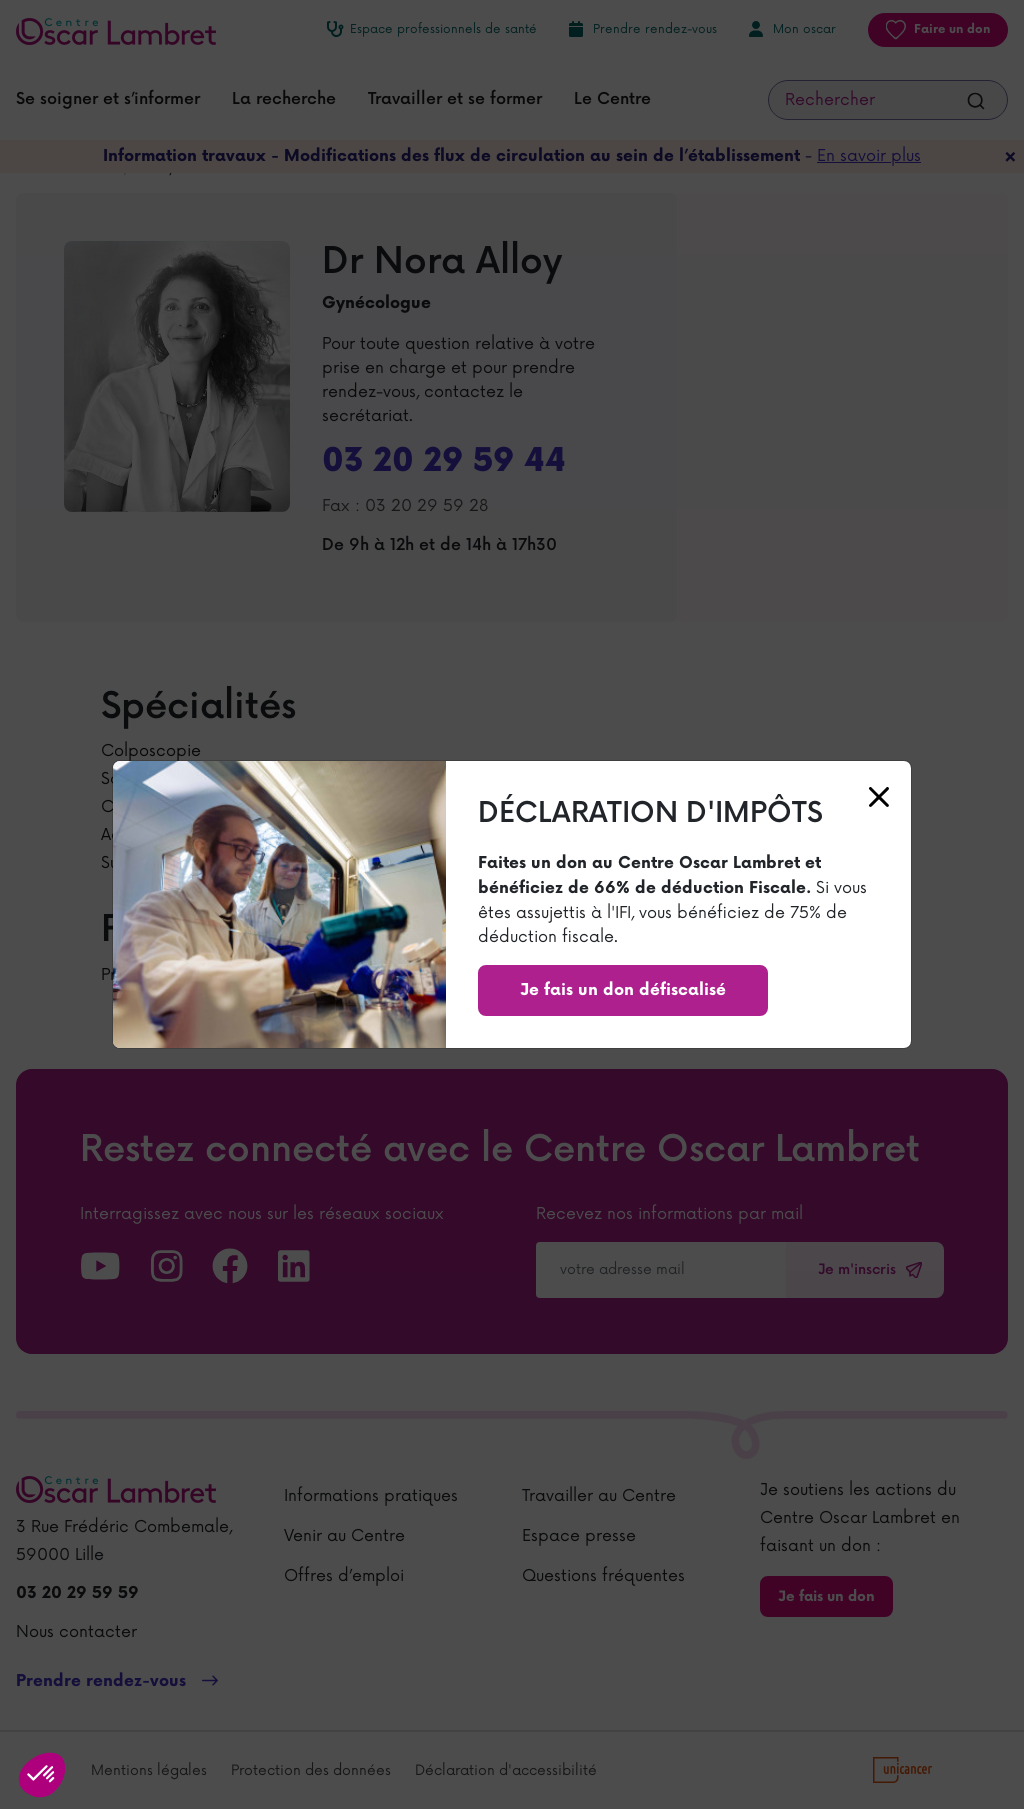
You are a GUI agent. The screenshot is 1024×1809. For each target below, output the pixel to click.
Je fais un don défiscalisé (623, 990)
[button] (42, 1775)
